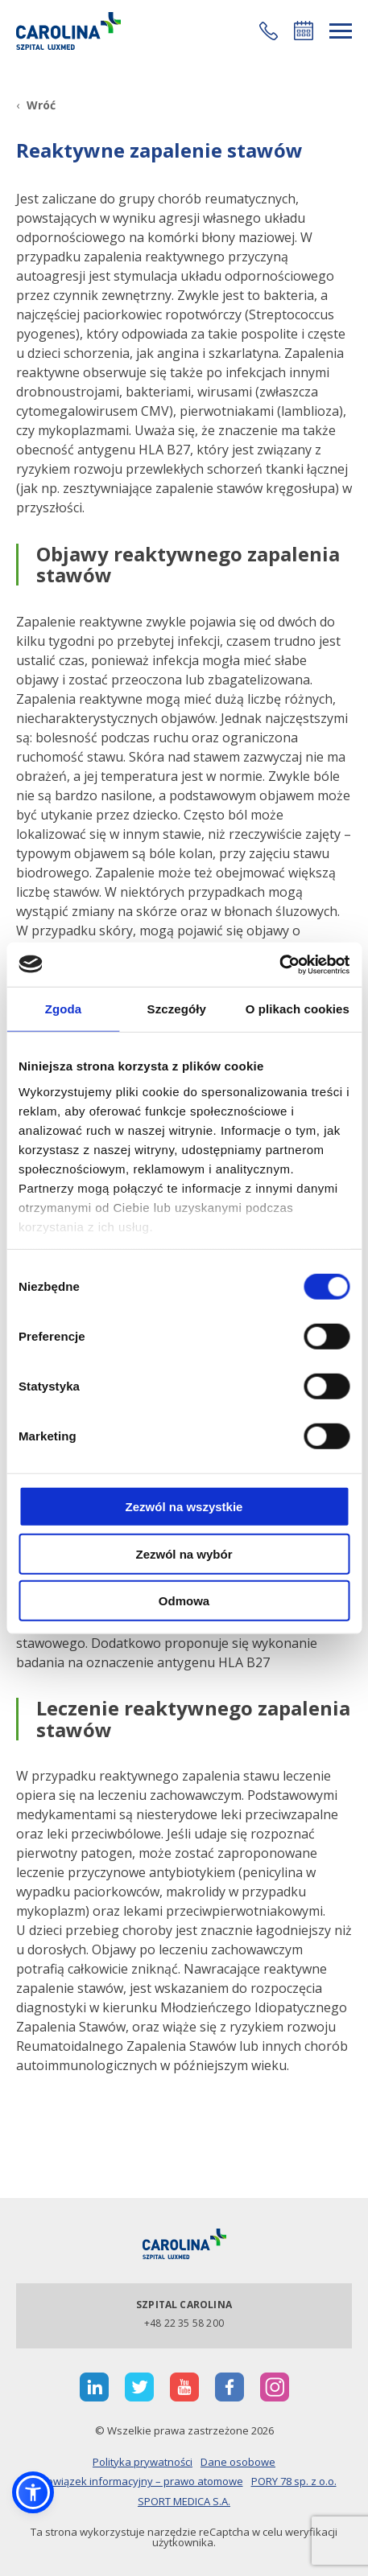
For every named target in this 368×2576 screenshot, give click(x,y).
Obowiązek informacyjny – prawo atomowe (137, 2481)
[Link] (68, 31)
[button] (268, 31)
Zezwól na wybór (183, 1553)
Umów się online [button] (303, 30)
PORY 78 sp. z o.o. (294, 2481)
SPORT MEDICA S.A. (184, 2501)
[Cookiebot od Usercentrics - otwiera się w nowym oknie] (279, 964)
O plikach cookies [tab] (297, 1009)
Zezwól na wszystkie (184, 1507)
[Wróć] (36, 105)
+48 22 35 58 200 (184, 2323)
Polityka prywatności (142, 2461)
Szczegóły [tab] (176, 1009)
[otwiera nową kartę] (94, 2387)
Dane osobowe (238, 2461)
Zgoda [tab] (63, 1009)
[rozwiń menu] (340, 31)
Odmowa (184, 1601)
